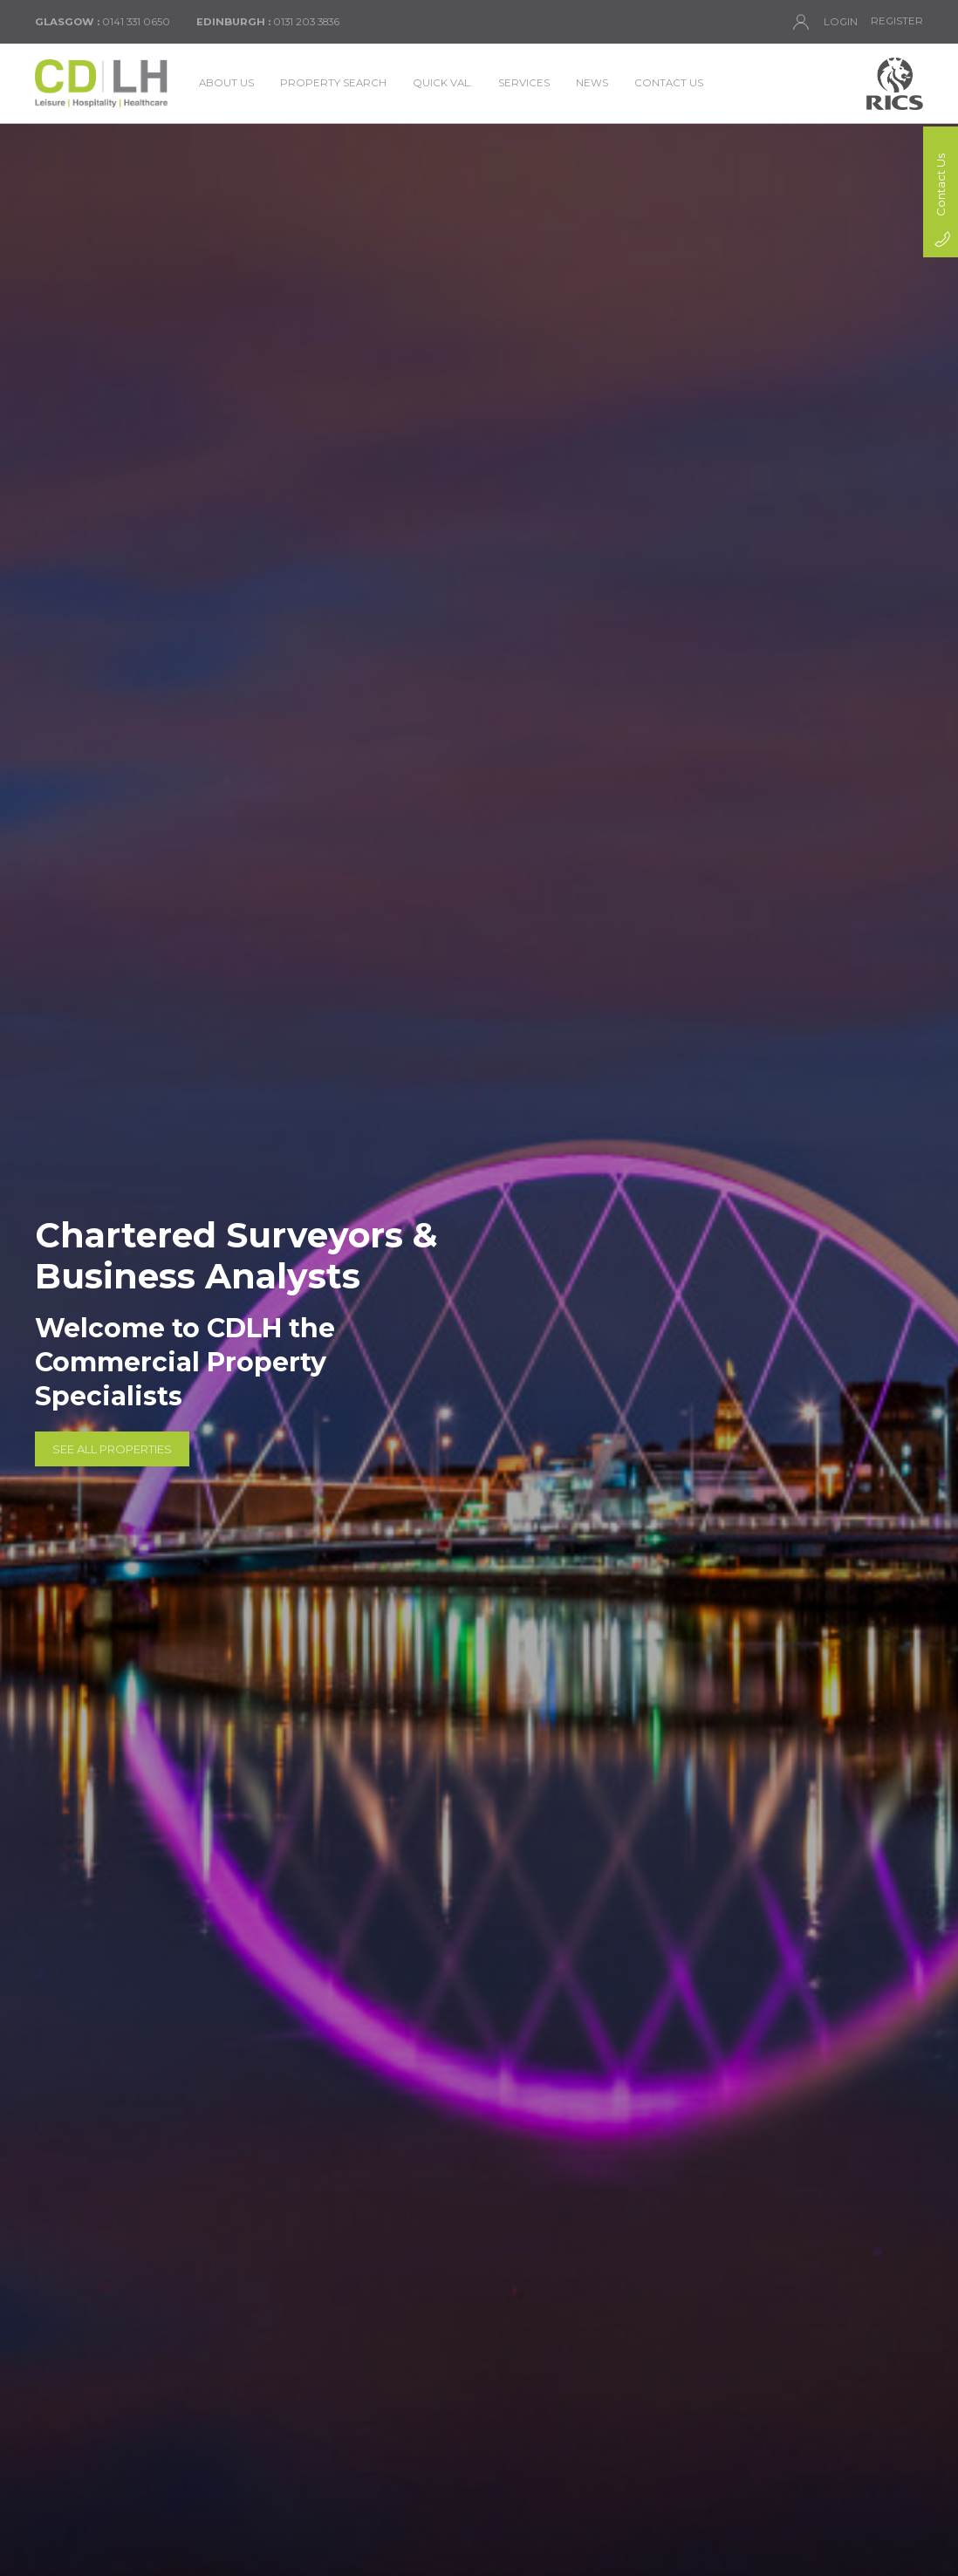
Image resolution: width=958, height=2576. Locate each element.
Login (825, 22)
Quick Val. (442, 83)
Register (897, 21)
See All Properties (112, 1449)
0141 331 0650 (102, 22)
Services (524, 83)
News (592, 83)
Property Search (333, 83)
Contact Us (668, 83)
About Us (226, 83)
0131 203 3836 (267, 22)
